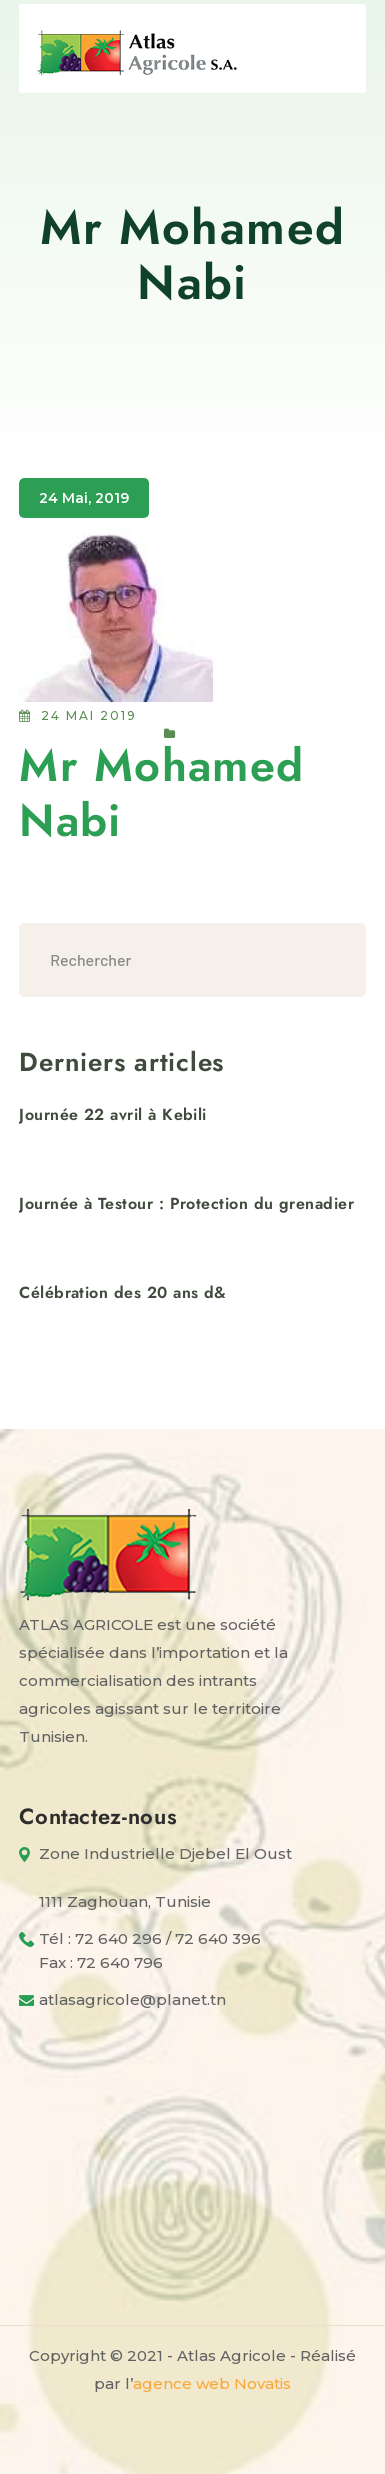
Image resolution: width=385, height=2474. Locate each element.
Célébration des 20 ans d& (123, 1292)
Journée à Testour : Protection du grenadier (186, 1203)
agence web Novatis (212, 2383)
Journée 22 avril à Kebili (113, 1114)
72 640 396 (218, 1938)
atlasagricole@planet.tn (132, 1999)
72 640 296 (118, 1938)
